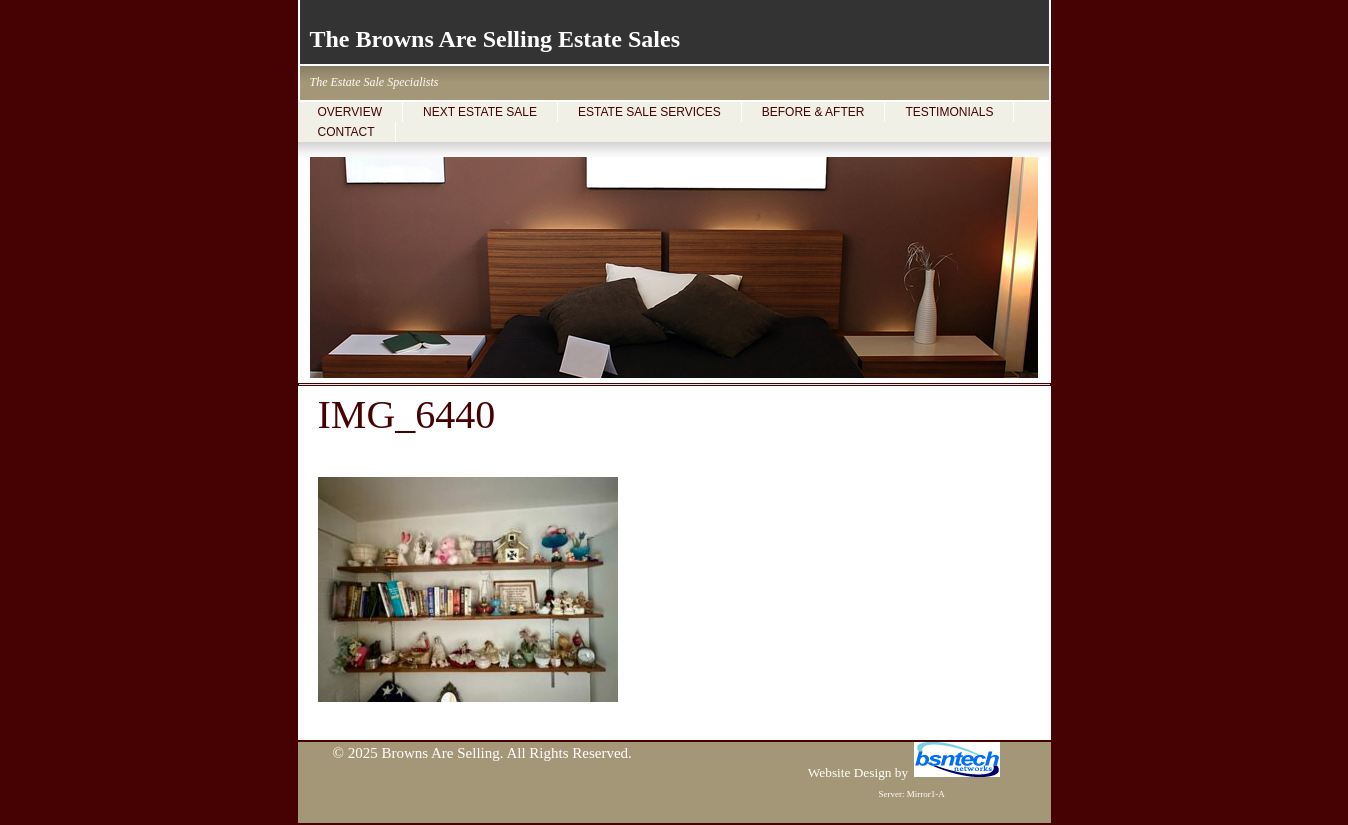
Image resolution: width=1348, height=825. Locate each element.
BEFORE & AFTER (813, 112)
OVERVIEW (350, 112)
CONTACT (346, 132)
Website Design (850, 772)
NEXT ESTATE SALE (480, 112)
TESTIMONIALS (949, 112)
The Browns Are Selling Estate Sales (495, 39)
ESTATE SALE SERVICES (649, 112)
